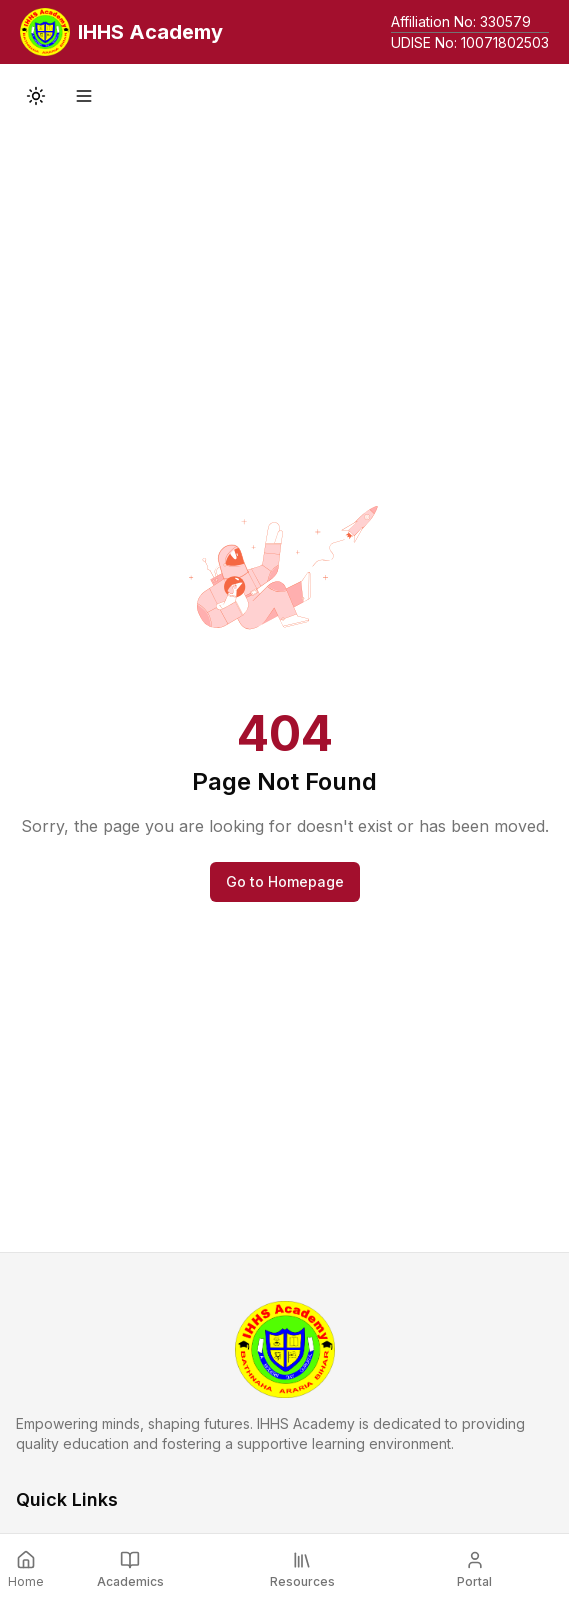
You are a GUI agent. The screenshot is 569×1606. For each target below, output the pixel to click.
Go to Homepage (285, 881)
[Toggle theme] (36, 96)
